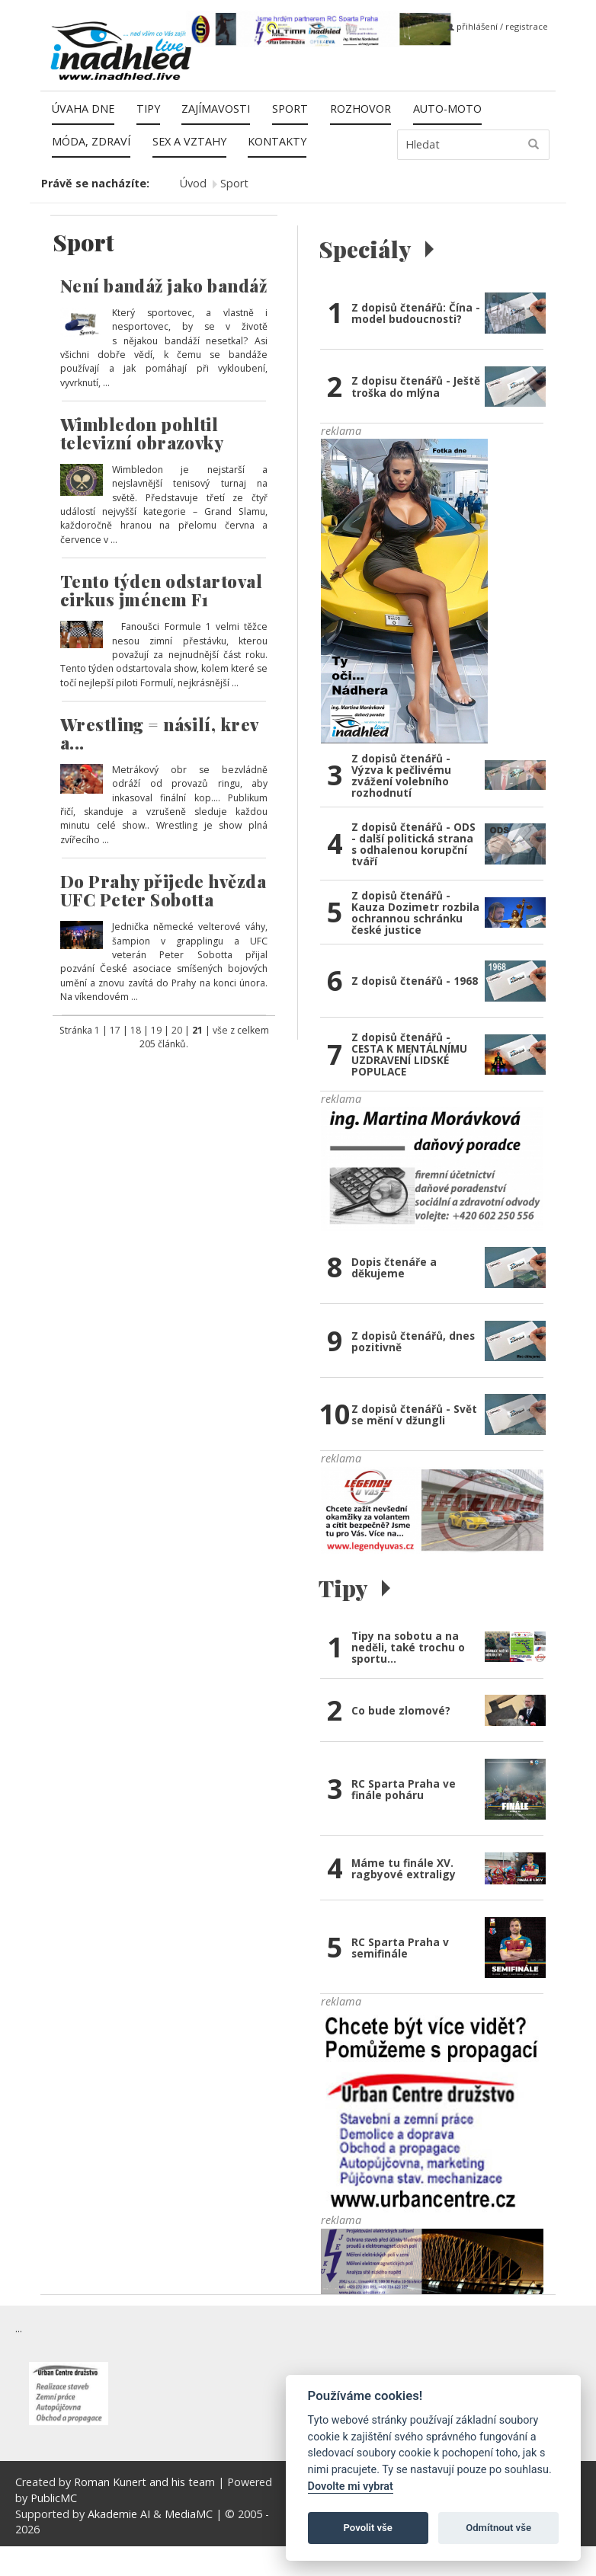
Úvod (193, 183)
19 (156, 1030)
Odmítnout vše (498, 2527)
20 (176, 1030)
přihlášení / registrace (497, 26)
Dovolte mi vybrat (350, 2486)
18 (135, 1030)
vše (220, 1030)
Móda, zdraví (91, 141)
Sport (290, 108)
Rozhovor (360, 108)
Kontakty (277, 141)
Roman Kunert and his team (146, 2482)
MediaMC (189, 2514)
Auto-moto (447, 108)
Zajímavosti (215, 108)
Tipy (148, 108)
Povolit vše (368, 2527)
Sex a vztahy (189, 141)
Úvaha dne (83, 108)
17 (115, 1030)
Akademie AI (119, 2514)
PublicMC (53, 2498)
